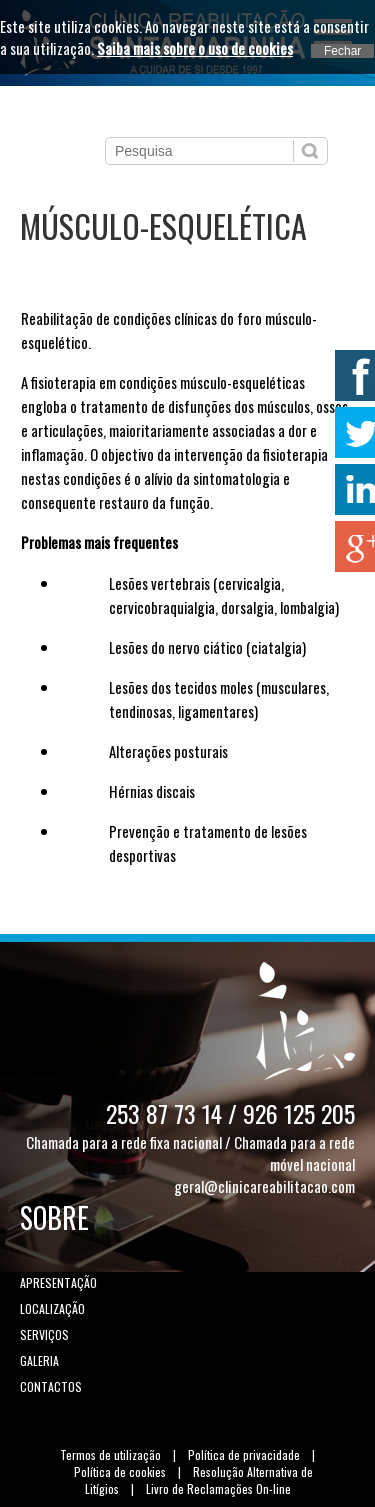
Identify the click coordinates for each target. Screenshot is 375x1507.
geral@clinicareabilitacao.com (264, 1186)
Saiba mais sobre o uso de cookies (195, 48)
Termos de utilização (110, 1454)
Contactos (51, 1386)
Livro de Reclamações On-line (218, 1488)
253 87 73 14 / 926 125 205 (230, 1113)
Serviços (44, 1334)
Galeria (39, 1360)
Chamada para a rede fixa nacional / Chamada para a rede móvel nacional (190, 1153)
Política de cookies (120, 1471)
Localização (52, 1308)
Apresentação (58, 1282)
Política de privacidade (244, 1454)
